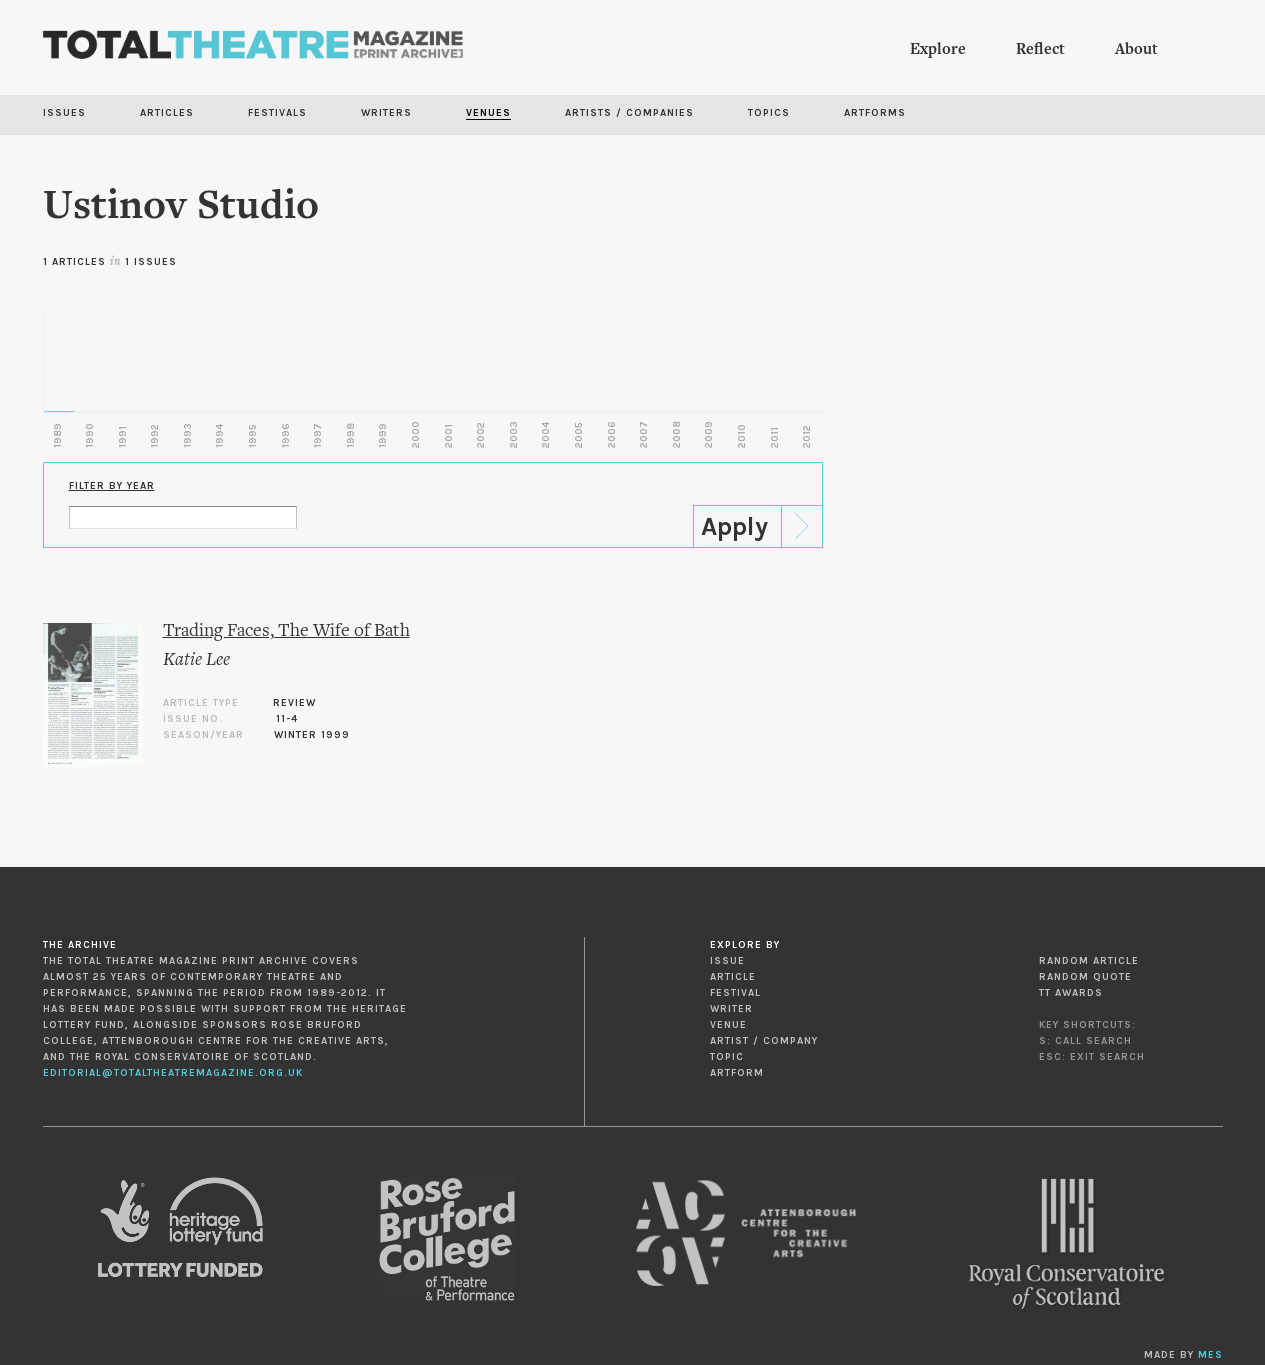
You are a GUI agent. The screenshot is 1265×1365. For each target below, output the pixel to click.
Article (733, 977)
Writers (386, 113)
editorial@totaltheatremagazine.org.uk (173, 1073)
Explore (938, 50)
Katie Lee (196, 660)
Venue (728, 1025)
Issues (64, 113)
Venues (488, 113)
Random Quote (1085, 977)
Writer (731, 1009)
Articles (167, 113)
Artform (737, 1073)
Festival (735, 993)
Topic (727, 1057)
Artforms (875, 113)
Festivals (277, 113)
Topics (769, 113)
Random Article (1089, 961)
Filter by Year (112, 486)
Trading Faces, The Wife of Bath (286, 631)
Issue (727, 961)
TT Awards (1071, 993)
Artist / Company (764, 1041)
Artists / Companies (629, 113)
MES (1210, 1355)
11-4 (287, 719)
